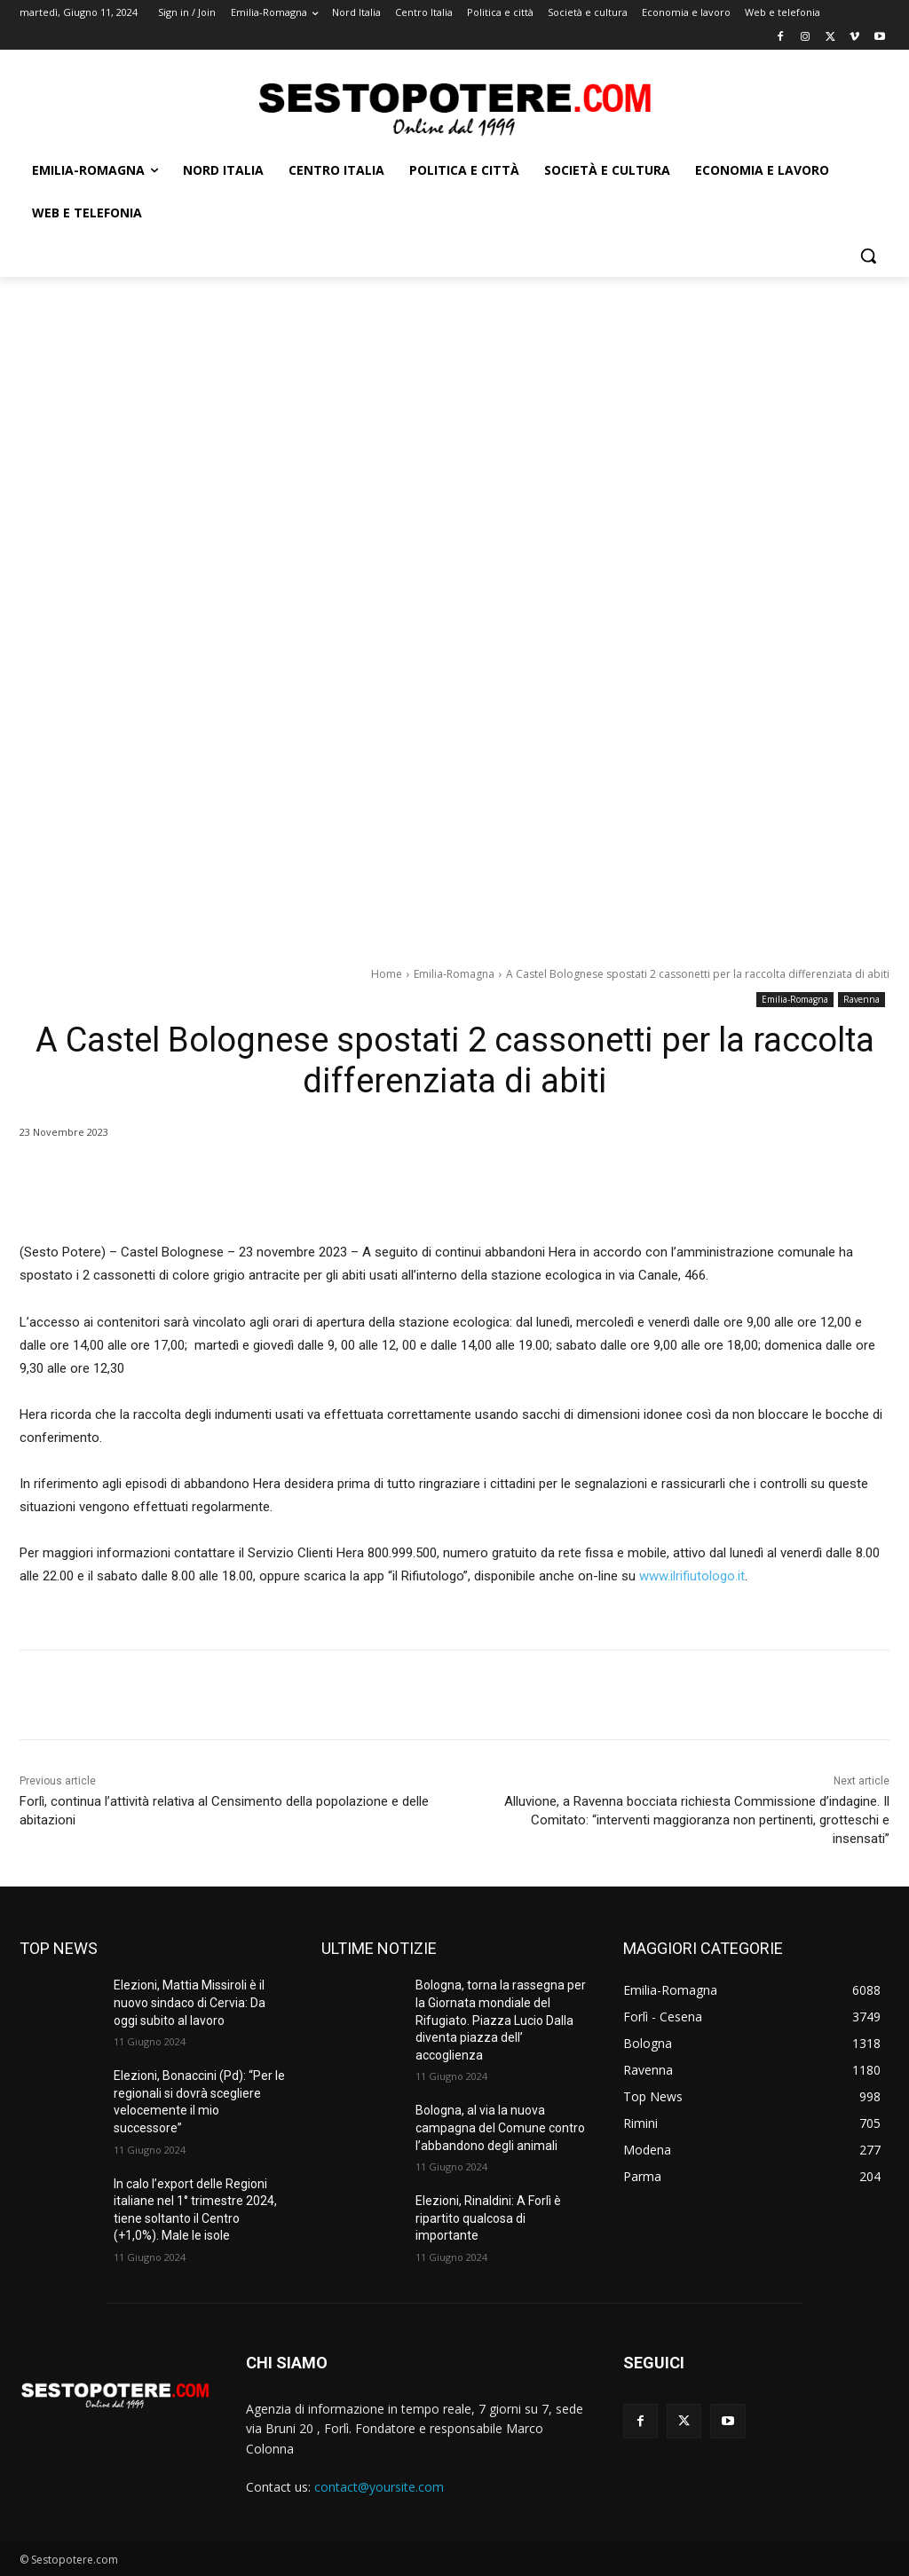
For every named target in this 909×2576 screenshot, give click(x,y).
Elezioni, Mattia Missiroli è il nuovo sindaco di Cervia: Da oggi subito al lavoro (189, 2002)
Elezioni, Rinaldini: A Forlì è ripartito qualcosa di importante (488, 2218)
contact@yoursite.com (379, 2486)
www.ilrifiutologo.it (692, 1576)
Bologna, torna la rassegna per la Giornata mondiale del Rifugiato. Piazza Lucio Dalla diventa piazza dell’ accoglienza (500, 2019)
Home (386, 973)
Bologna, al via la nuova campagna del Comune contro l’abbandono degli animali (500, 2127)
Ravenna (861, 999)
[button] (868, 255)
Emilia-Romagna (454, 973)
